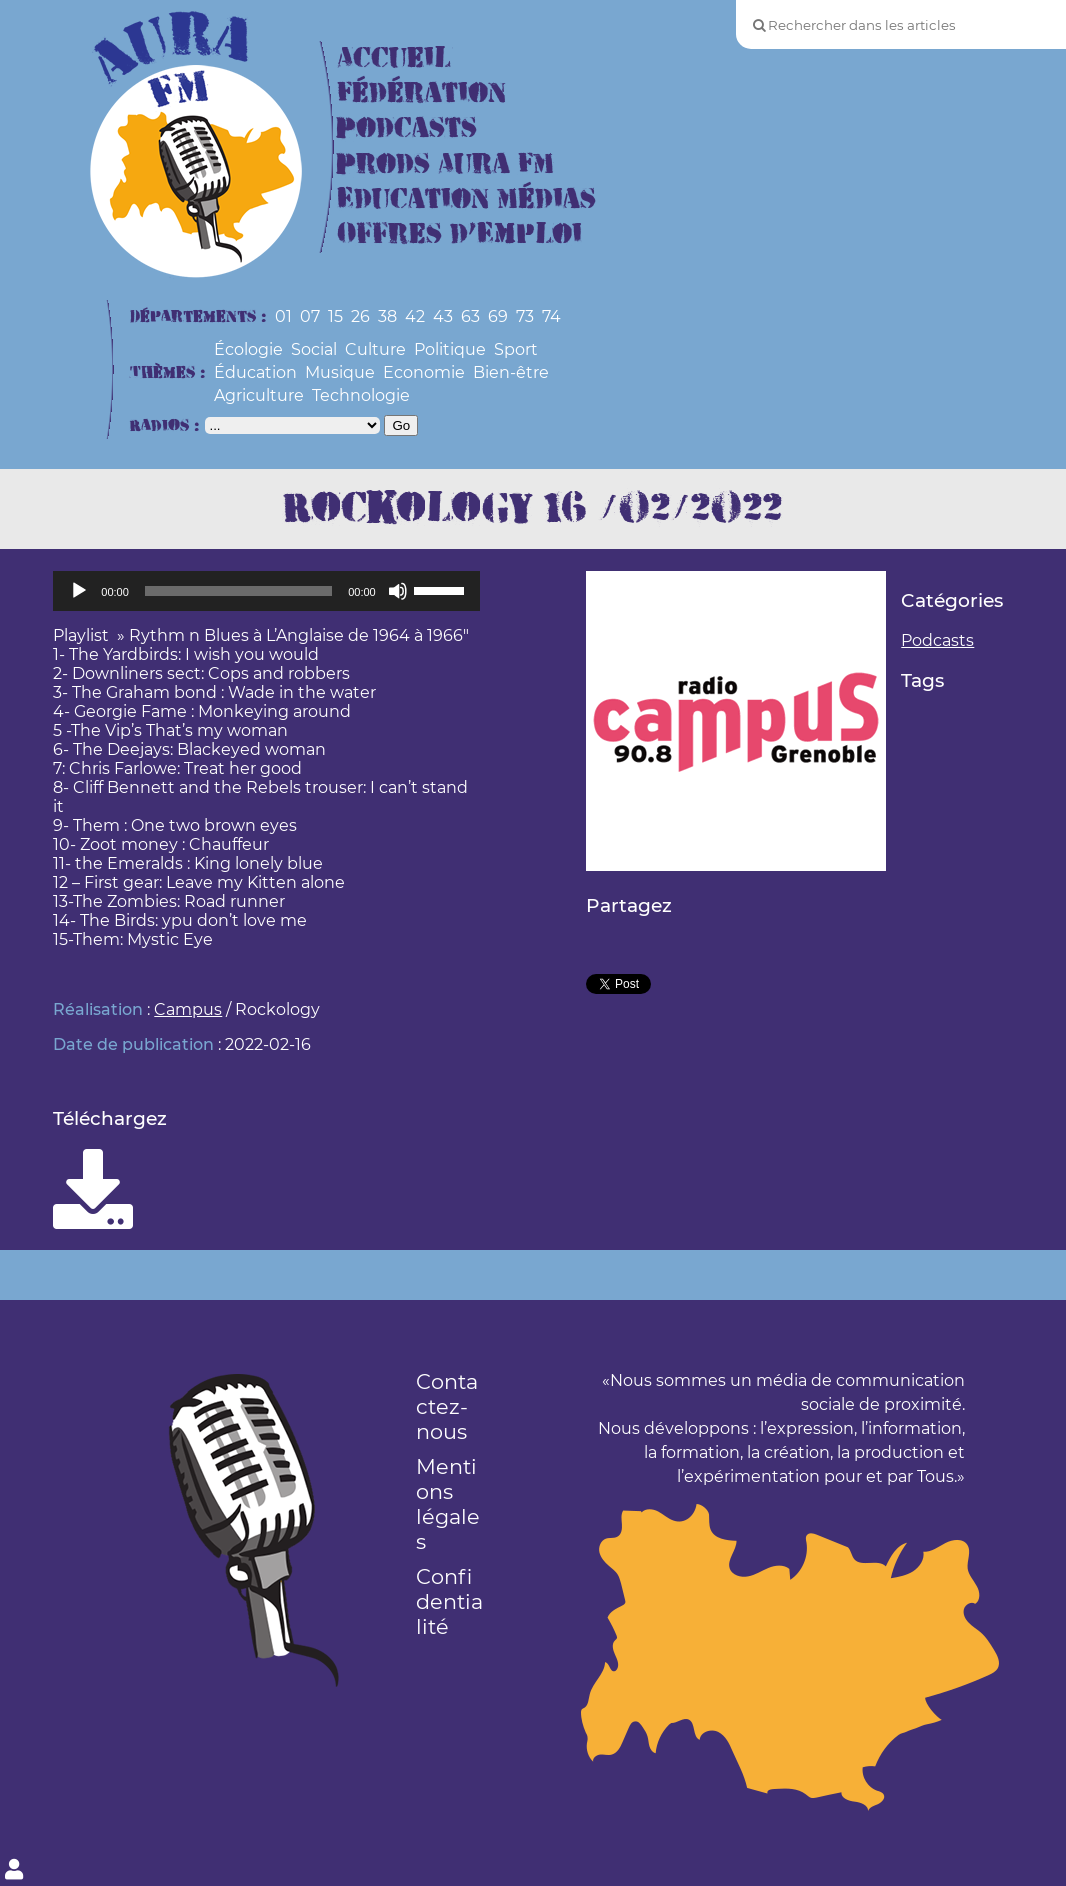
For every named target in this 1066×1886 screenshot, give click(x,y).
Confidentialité (449, 1601)
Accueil (394, 58)
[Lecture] (79, 591)
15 (335, 316)
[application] (266, 591)
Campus (188, 1009)
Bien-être (511, 372)
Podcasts (407, 128)
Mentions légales (448, 1504)
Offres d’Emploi (459, 234)
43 (443, 316)
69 (498, 316)
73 (525, 316)
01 (283, 316)
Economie (424, 372)
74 (551, 316)
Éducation (255, 372)
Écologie (248, 349)
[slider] (238, 591)
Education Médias (466, 199)
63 (470, 316)
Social (314, 349)
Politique (450, 349)
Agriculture (259, 395)
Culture (375, 349)
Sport (516, 349)
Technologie (361, 395)
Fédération (421, 93)
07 (310, 316)
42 (415, 316)
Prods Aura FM (445, 164)
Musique (340, 372)
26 (360, 316)
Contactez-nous (447, 1406)
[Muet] (398, 591)
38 (387, 316)
